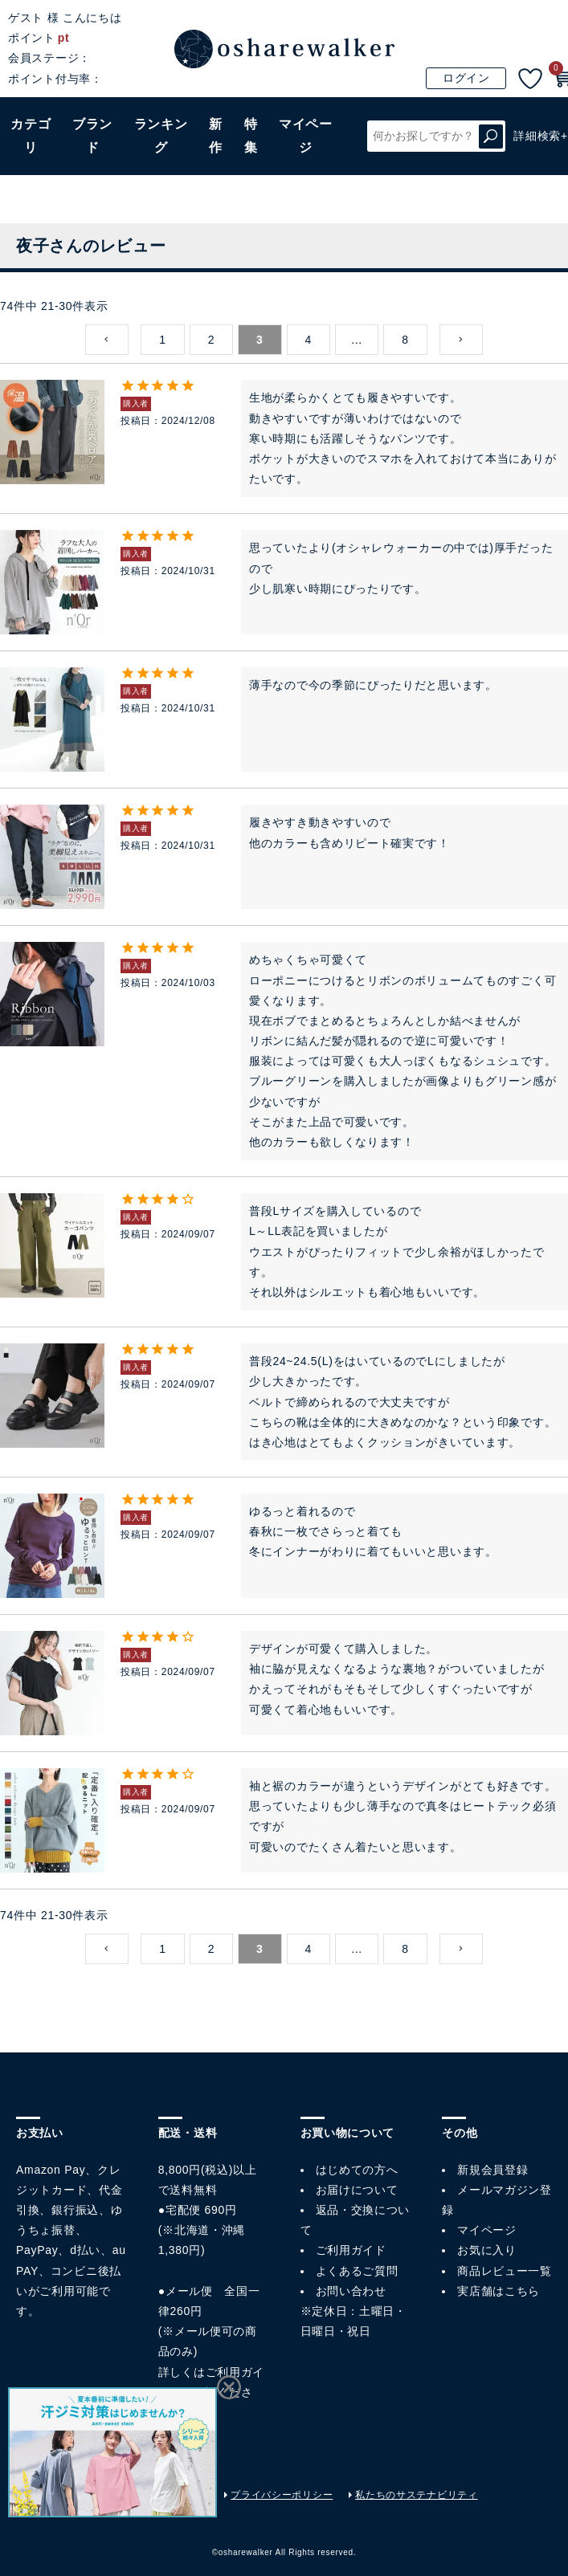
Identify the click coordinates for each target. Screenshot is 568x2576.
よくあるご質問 (357, 2270)
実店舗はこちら (498, 2291)
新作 (216, 135)
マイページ (487, 2229)
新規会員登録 (492, 2169)
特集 (251, 135)
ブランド (92, 135)
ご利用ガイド (351, 2250)
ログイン (466, 77)
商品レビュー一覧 (504, 2270)
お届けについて (357, 2189)
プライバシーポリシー (282, 2495)
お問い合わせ (351, 2291)
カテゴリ (30, 135)
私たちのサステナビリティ (416, 2495)
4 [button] (308, 339)
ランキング (161, 135)
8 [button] (405, 339)
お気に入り (487, 2250)
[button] (107, 339)
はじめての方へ (357, 2169)
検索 (491, 136)
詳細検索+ (540, 135)
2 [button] (211, 339)
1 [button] (162, 339)
